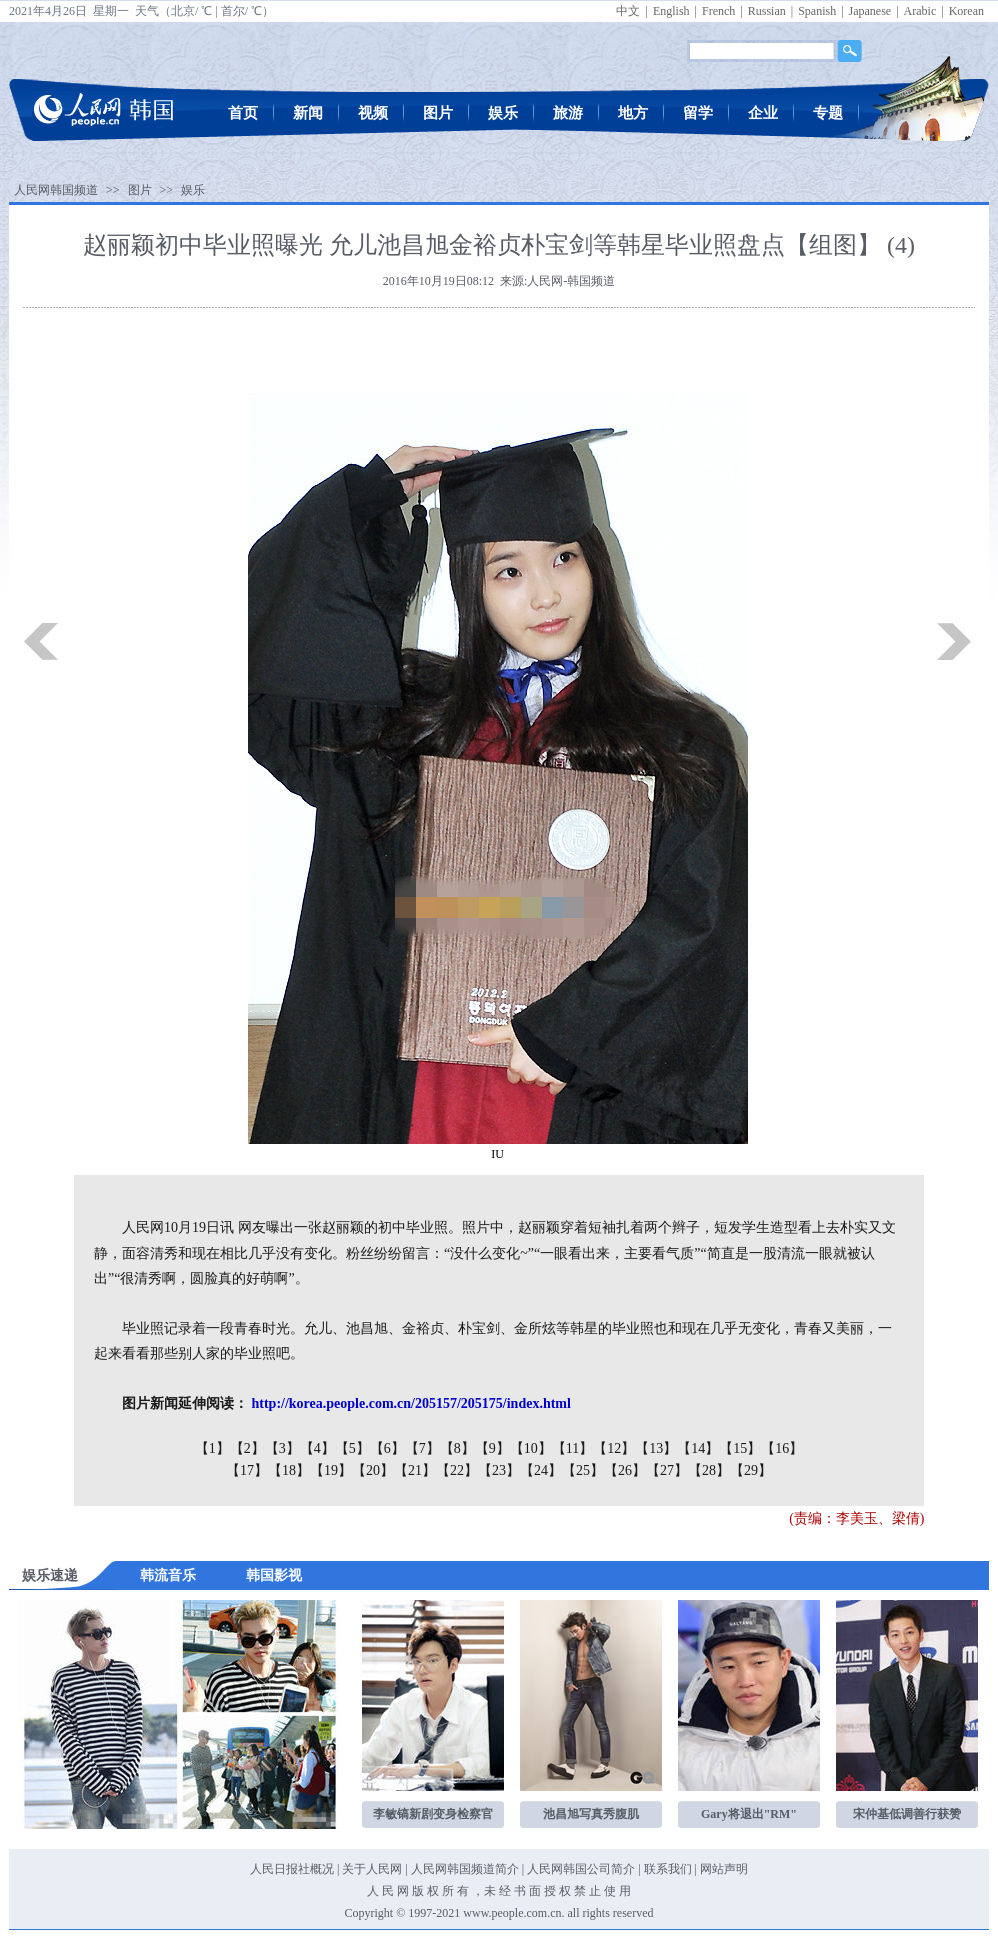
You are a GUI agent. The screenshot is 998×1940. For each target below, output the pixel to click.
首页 (243, 113)
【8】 (457, 1448)
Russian (767, 11)
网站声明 (724, 1869)
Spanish (817, 11)
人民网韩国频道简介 (465, 1869)
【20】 (373, 1470)
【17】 (247, 1470)
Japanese (870, 11)
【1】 (212, 1448)
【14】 (698, 1448)
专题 (828, 113)
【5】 (352, 1448)
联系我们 (668, 1869)
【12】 (614, 1448)
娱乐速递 (50, 1575)
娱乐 (503, 113)
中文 (628, 11)
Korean (966, 11)
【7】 (422, 1448)
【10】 (531, 1448)
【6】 (387, 1448)
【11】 (572, 1448)
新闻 (308, 113)
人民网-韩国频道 (571, 281)
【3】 (282, 1448)
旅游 (568, 113)
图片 (438, 113)
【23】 (499, 1470)
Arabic (920, 11)
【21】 (415, 1470)
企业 (763, 113)
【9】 (492, 1448)
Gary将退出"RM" (749, 1814)
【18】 (289, 1470)
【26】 (625, 1470)
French (718, 11)
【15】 (740, 1448)
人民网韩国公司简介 (581, 1869)
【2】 (247, 1448)
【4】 (317, 1448)
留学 (698, 113)
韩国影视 (274, 1575)
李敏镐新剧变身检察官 (433, 1814)
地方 (633, 113)
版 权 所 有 (440, 1891)
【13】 (656, 1448)
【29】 (751, 1470)
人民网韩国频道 (56, 190)
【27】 (667, 1470)
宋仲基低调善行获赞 (907, 1814)
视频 (373, 113)
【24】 (541, 1470)
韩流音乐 (168, 1575)
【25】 (583, 1470)
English (671, 11)
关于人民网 (372, 1869)
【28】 (709, 1470)
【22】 (457, 1470)
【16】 (782, 1448)
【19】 (331, 1470)
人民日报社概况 (292, 1869)
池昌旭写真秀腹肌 (591, 1814)
